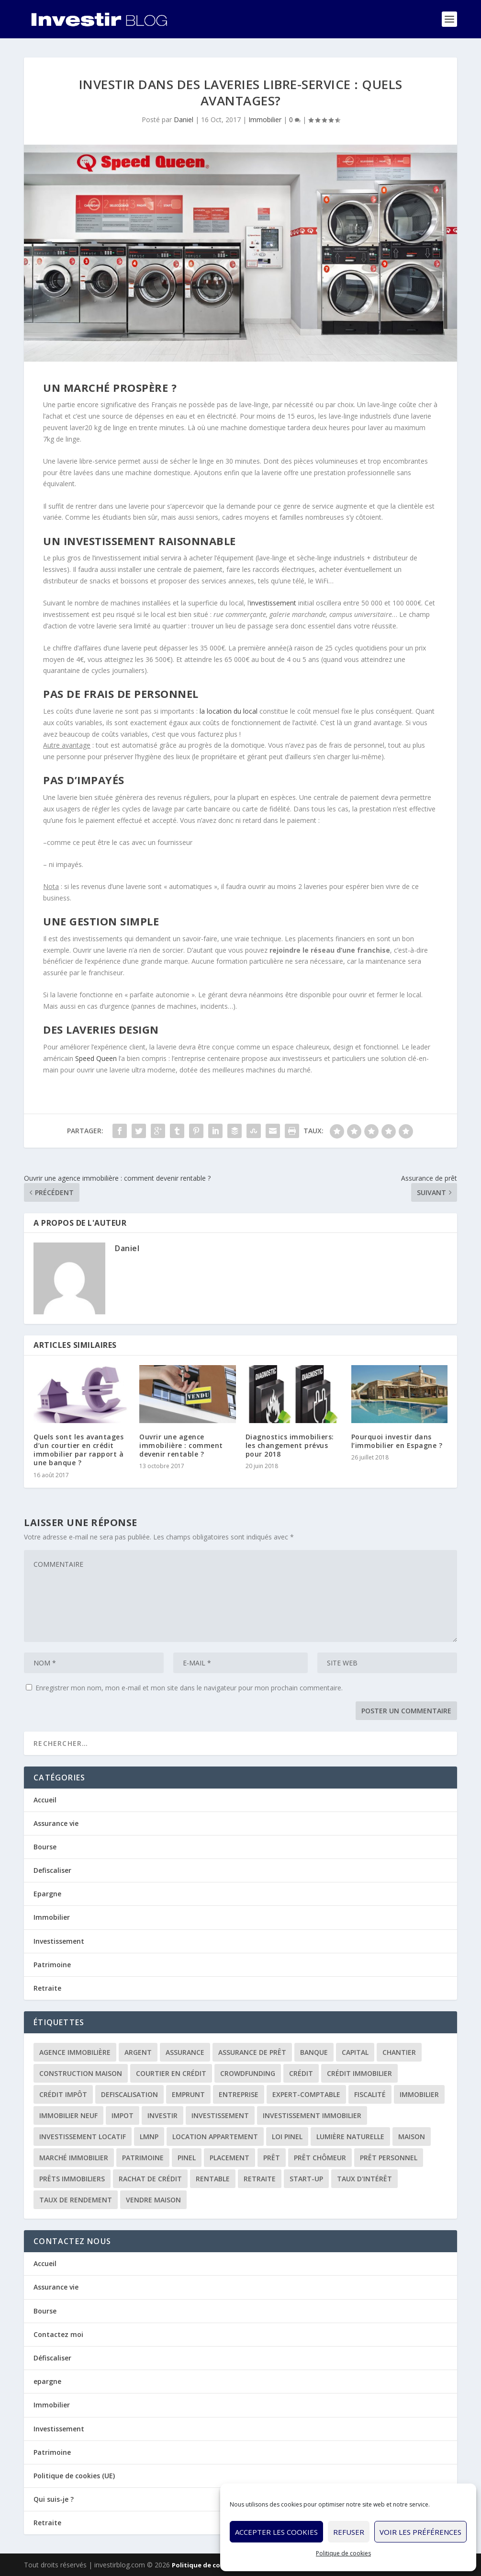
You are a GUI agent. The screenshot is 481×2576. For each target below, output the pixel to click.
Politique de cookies (343, 2553)
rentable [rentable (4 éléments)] (213, 2178)
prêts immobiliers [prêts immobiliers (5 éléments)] (72, 2178)
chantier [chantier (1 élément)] (399, 2052)
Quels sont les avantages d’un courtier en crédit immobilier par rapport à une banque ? (78, 1450)
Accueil (45, 1799)
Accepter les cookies (276, 2532)
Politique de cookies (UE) (74, 2475)
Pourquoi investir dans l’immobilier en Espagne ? (397, 1441)
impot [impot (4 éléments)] (123, 2115)
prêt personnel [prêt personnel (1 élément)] (388, 2157)
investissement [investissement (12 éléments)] (220, 2115)
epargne (47, 2381)
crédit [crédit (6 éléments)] (301, 2073)
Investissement (59, 1941)
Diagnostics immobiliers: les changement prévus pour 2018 (290, 1445)
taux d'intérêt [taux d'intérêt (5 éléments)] (364, 2178)
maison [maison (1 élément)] (411, 2136)
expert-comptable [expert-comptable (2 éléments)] (306, 2094)
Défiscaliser (52, 2357)
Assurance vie (56, 1823)
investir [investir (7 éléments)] (162, 2115)
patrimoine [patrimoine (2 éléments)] (143, 2157)
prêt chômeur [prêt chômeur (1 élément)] (320, 2157)
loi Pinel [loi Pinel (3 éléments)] (287, 2136)
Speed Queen (96, 1058)
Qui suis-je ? (54, 2499)
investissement (273, 602)
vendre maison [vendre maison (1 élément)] (153, 2199)
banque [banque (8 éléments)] (314, 2052)
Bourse (45, 1846)
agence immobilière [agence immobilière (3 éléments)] (75, 2052)
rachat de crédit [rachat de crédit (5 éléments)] (150, 2178)
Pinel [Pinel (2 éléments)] (187, 2157)
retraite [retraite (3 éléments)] (260, 2178)
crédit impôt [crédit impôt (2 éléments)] (63, 2094)
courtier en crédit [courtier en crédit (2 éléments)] (171, 2073)
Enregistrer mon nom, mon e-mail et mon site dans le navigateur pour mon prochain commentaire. (189, 1687)
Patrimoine (52, 1964)
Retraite (47, 1988)
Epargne (47, 1893)
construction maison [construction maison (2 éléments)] (80, 2073)
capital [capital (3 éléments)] (355, 2052)
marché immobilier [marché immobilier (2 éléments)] (73, 2157)
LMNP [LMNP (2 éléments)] (149, 2136)
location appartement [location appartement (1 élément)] (215, 2136)
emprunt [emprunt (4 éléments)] (188, 2094)
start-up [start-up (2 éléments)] (306, 2178)
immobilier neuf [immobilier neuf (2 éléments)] (68, 2115)
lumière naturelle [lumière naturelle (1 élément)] (350, 2136)
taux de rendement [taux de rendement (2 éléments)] (75, 2199)
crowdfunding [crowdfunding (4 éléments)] (247, 2073)
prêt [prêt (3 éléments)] (271, 2157)
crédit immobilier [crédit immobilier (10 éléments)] (359, 2073)
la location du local (228, 711)
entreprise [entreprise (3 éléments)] (238, 2094)
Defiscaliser (52, 1870)
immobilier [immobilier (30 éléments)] (419, 2094)
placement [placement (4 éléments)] (229, 2157)
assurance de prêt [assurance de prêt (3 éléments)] (252, 2052)
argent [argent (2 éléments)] (138, 2052)
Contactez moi (58, 2334)
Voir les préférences (420, 2532)
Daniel (183, 119)
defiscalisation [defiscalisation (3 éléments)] (129, 2094)
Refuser (348, 2532)
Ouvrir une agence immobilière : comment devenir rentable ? (181, 1445)
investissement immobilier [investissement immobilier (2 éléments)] (312, 2115)
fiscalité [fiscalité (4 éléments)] (370, 2094)
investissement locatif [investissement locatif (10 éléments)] (82, 2136)
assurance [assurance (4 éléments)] (185, 2052)
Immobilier (264, 119)
